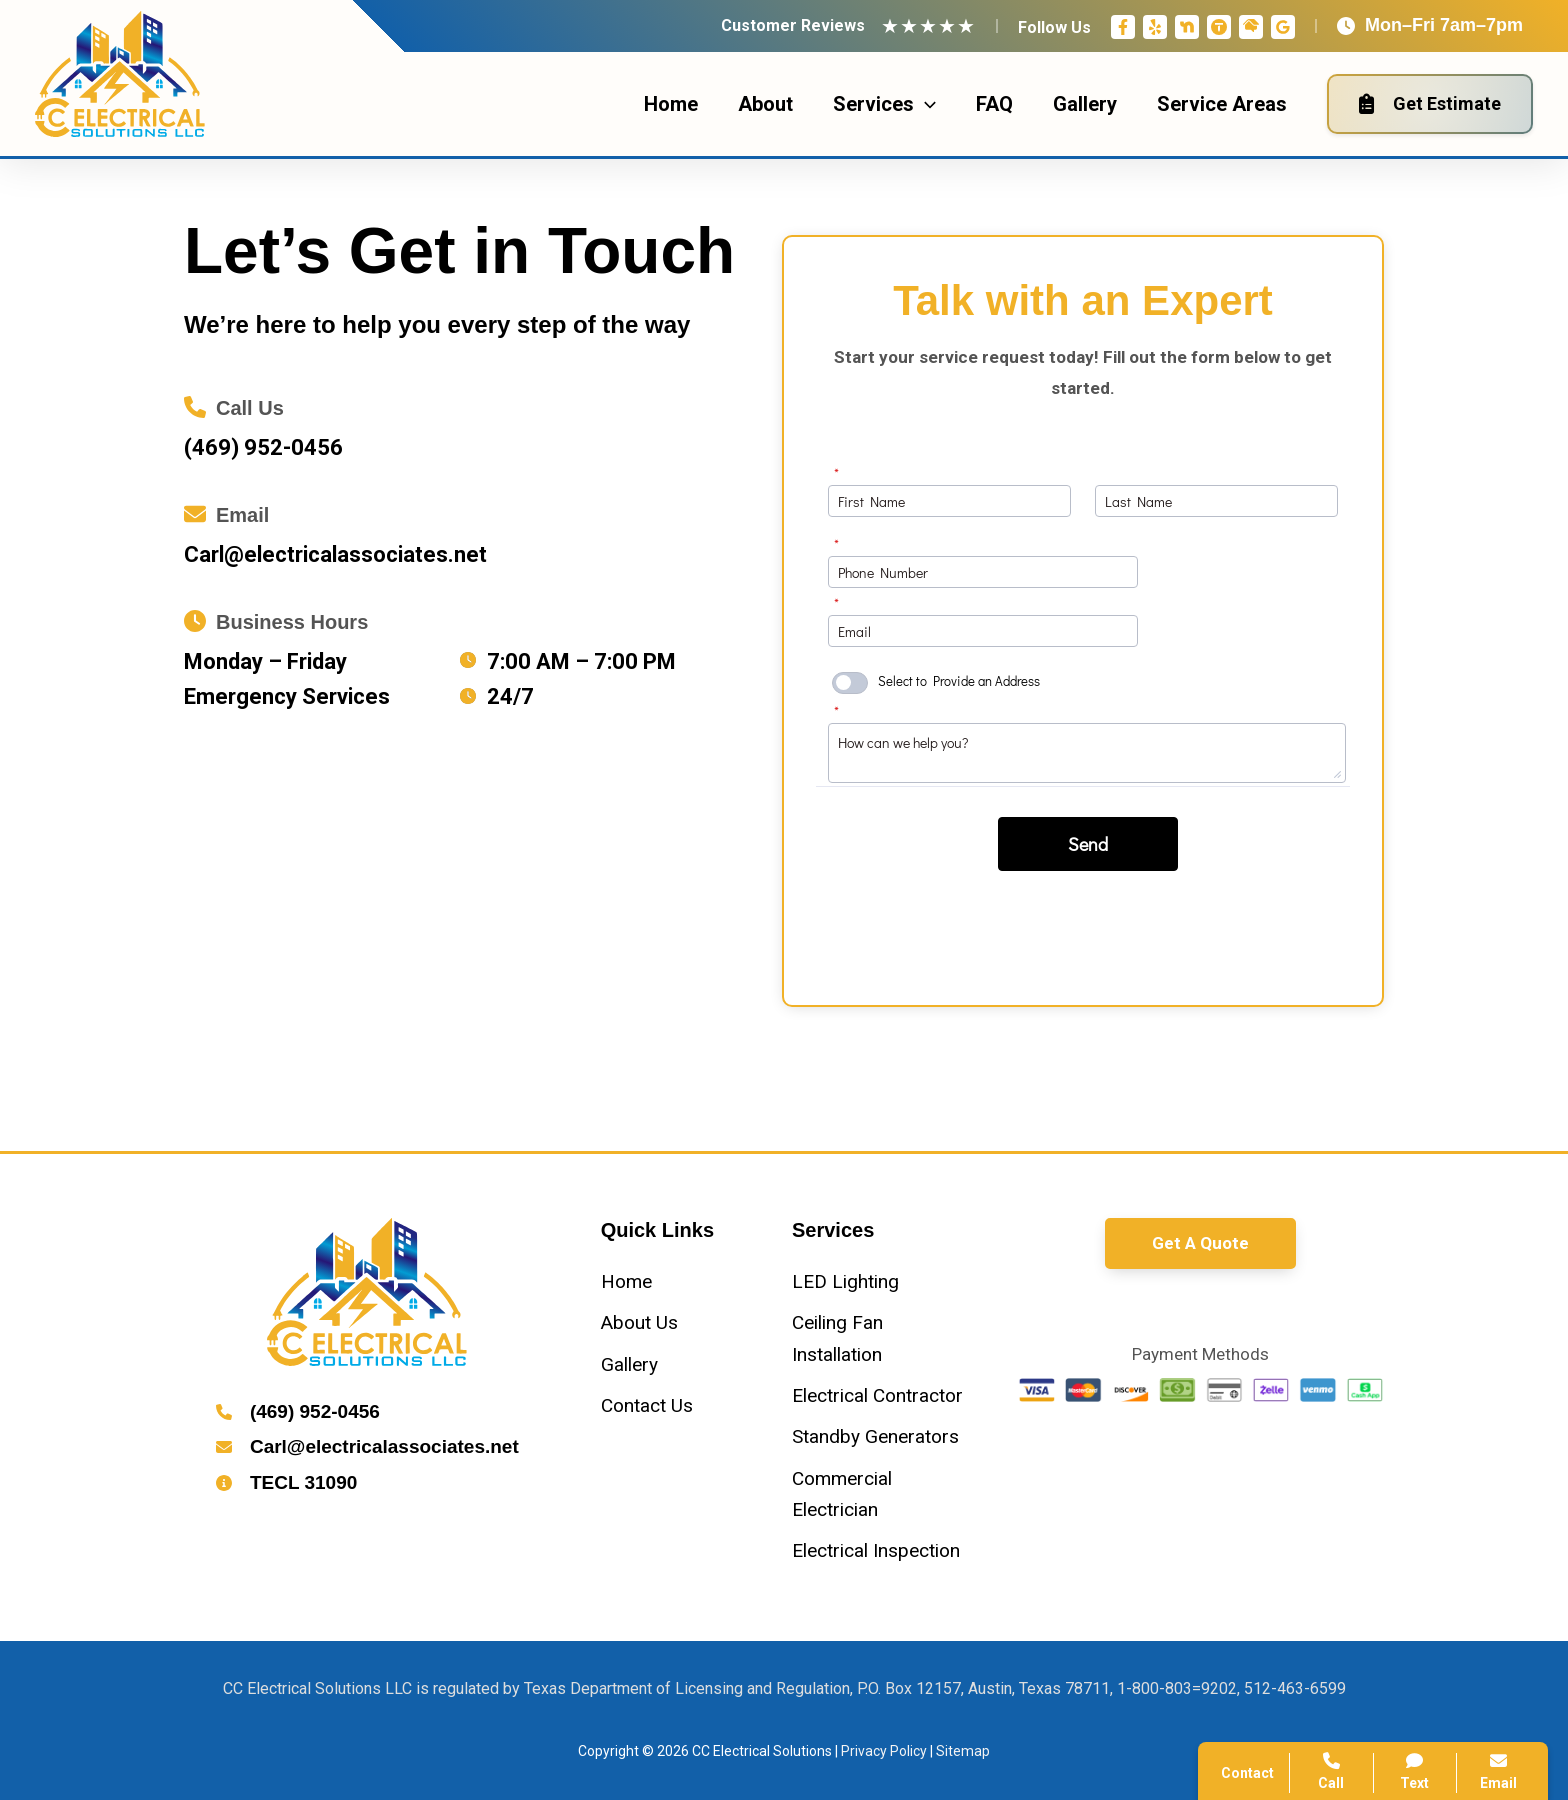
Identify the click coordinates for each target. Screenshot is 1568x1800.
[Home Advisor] (1251, 27)
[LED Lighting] (845, 1281)
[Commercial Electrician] (879, 1494)
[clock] (468, 660)
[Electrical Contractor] (877, 1395)
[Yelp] (1155, 27)
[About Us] (639, 1322)
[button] (1200, 1243)
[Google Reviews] (1283, 27)
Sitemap (963, 1751)
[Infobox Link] (467, 425)
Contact (1247, 1773)
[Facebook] (1123, 27)
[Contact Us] (647, 1405)
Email (1498, 1771)
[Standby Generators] (875, 1436)
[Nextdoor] (1187, 27)
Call (1331, 1771)
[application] (925, 104)
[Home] (626, 1281)
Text (1415, 1771)
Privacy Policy (884, 1751)
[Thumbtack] (1219, 27)
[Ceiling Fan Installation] (879, 1338)
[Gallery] (629, 1364)
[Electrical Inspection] (876, 1550)
